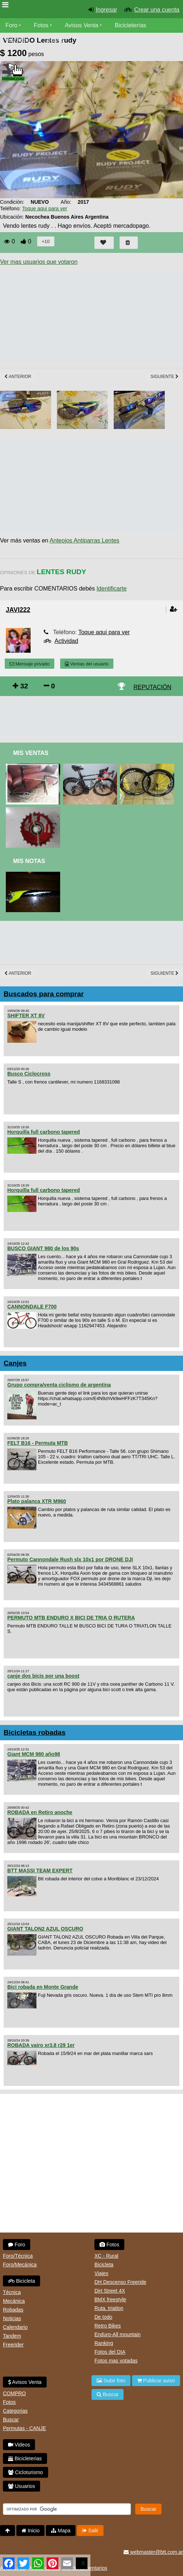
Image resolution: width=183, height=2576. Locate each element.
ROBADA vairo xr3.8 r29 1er (41, 2045)
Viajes (101, 2273)
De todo (103, 2317)
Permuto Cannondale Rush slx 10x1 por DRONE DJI (70, 1559)
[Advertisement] (91, 717)
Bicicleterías (130, 25)
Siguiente (165, 376)
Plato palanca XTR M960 (36, 1501)
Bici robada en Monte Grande (42, 1987)
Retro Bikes (107, 2326)
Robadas (13, 2310)
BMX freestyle (110, 2299)
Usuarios (21, 2486)
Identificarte (112, 588)
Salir (90, 2530)
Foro (11, 25)
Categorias (15, 2411)
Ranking (103, 2343)
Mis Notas (29, 861)
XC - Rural (106, 2256)
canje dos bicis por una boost (43, 1676)
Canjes (15, 1363)
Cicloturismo (25, 2472)
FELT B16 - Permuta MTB (37, 1443)
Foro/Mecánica (20, 2264)
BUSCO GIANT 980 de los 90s (43, 1248)
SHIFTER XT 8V (26, 1015)
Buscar (11, 2419)
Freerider (13, 2345)
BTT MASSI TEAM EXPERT (40, 1870)
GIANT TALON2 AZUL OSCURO (45, 1929)
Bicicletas (18, 40)
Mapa (60, 2530)
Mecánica (14, 2301)
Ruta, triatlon (108, 2308)
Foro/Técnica (18, 2256)
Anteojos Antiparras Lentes (84, 540)
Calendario (15, 2327)
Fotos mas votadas (115, 2361)
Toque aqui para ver (44, 208)
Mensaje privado (29, 664)
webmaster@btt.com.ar (153, 2552)
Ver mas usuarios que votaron (39, 262)
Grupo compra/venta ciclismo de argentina (59, 1385)
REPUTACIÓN (152, 687)
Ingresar (106, 10)
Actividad (66, 641)
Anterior (17, 376)
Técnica (12, 2292)
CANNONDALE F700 (32, 1306)
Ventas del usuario (87, 664)
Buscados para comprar (44, 994)
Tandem (12, 2336)
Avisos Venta (81, 25)
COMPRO (14, 2393)
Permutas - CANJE (24, 2428)
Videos (55, 40)
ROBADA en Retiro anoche (39, 1812)
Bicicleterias (25, 2458)
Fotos (41, 25)
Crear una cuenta (156, 10)
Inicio (31, 2530)
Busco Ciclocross (28, 1074)
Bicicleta (21, 2281)
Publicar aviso (156, 2381)
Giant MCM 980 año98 (33, 1754)
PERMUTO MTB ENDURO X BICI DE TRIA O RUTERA (71, 1618)
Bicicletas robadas (35, 1732)
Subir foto (111, 2381)
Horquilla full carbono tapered (43, 1132)
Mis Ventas (30, 753)
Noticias (12, 2318)
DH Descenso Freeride (120, 2282)
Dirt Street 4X (109, 2291)
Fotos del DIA (109, 2352)
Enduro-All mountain (117, 2334)
